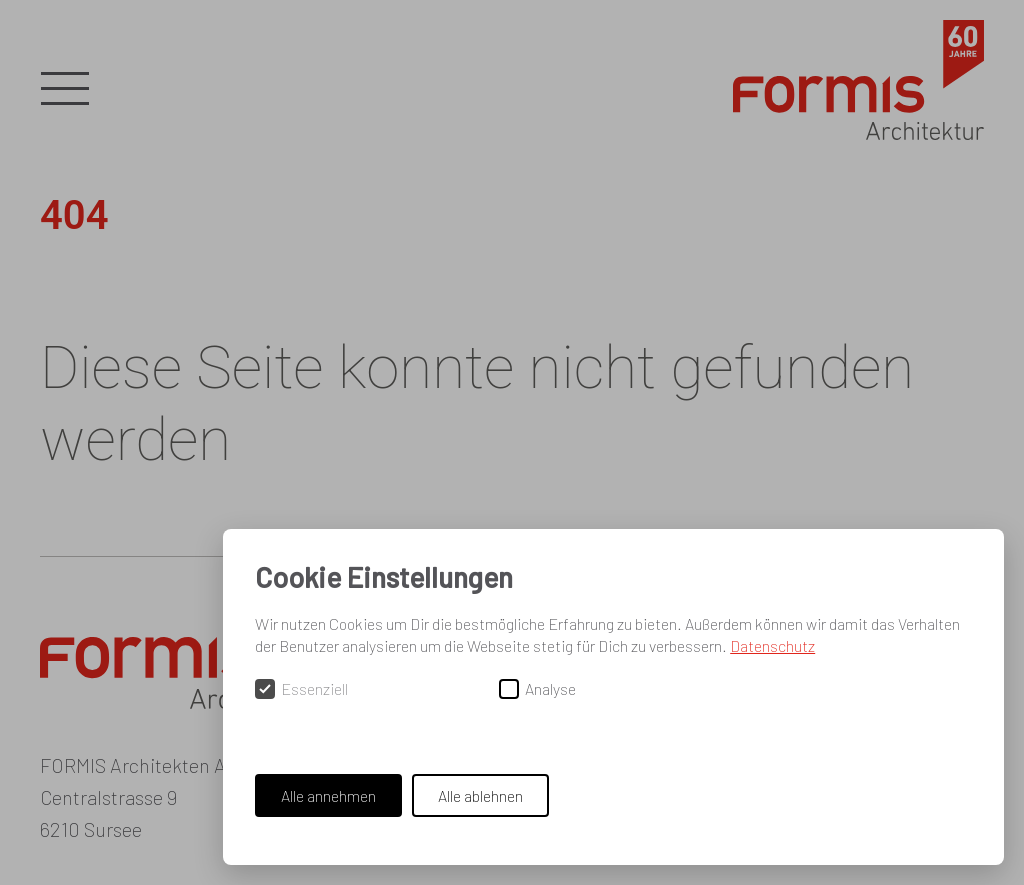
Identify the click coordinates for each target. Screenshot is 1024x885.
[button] (65, 90)
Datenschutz (772, 645)
